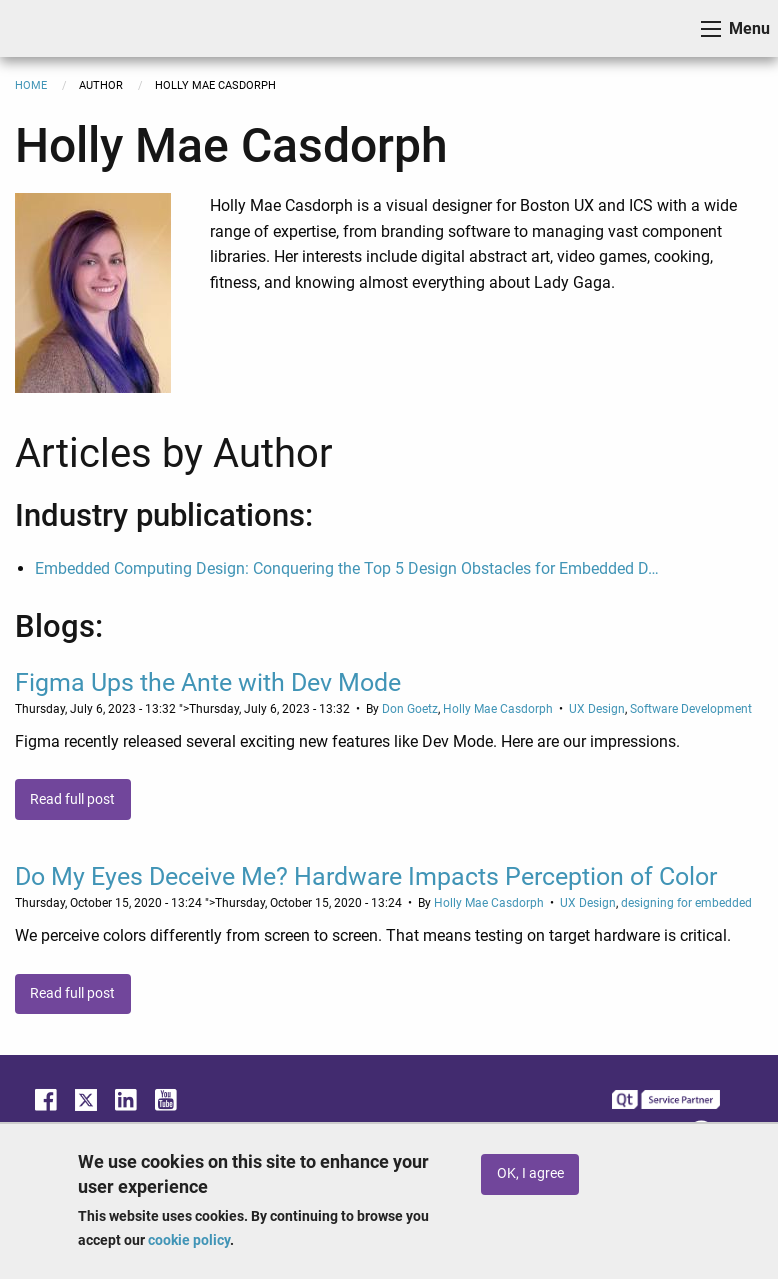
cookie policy (189, 1240)
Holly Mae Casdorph (498, 709)
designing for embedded (686, 903)
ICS (46, 28)
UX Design (597, 709)
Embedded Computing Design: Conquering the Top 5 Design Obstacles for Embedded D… (347, 568)
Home (31, 85)
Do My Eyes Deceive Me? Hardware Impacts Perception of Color (366, 876)
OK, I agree (530, 1173)
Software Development (691, 709)
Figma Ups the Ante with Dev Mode (208, 682)
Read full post (72, 799)
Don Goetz (410, 709)
